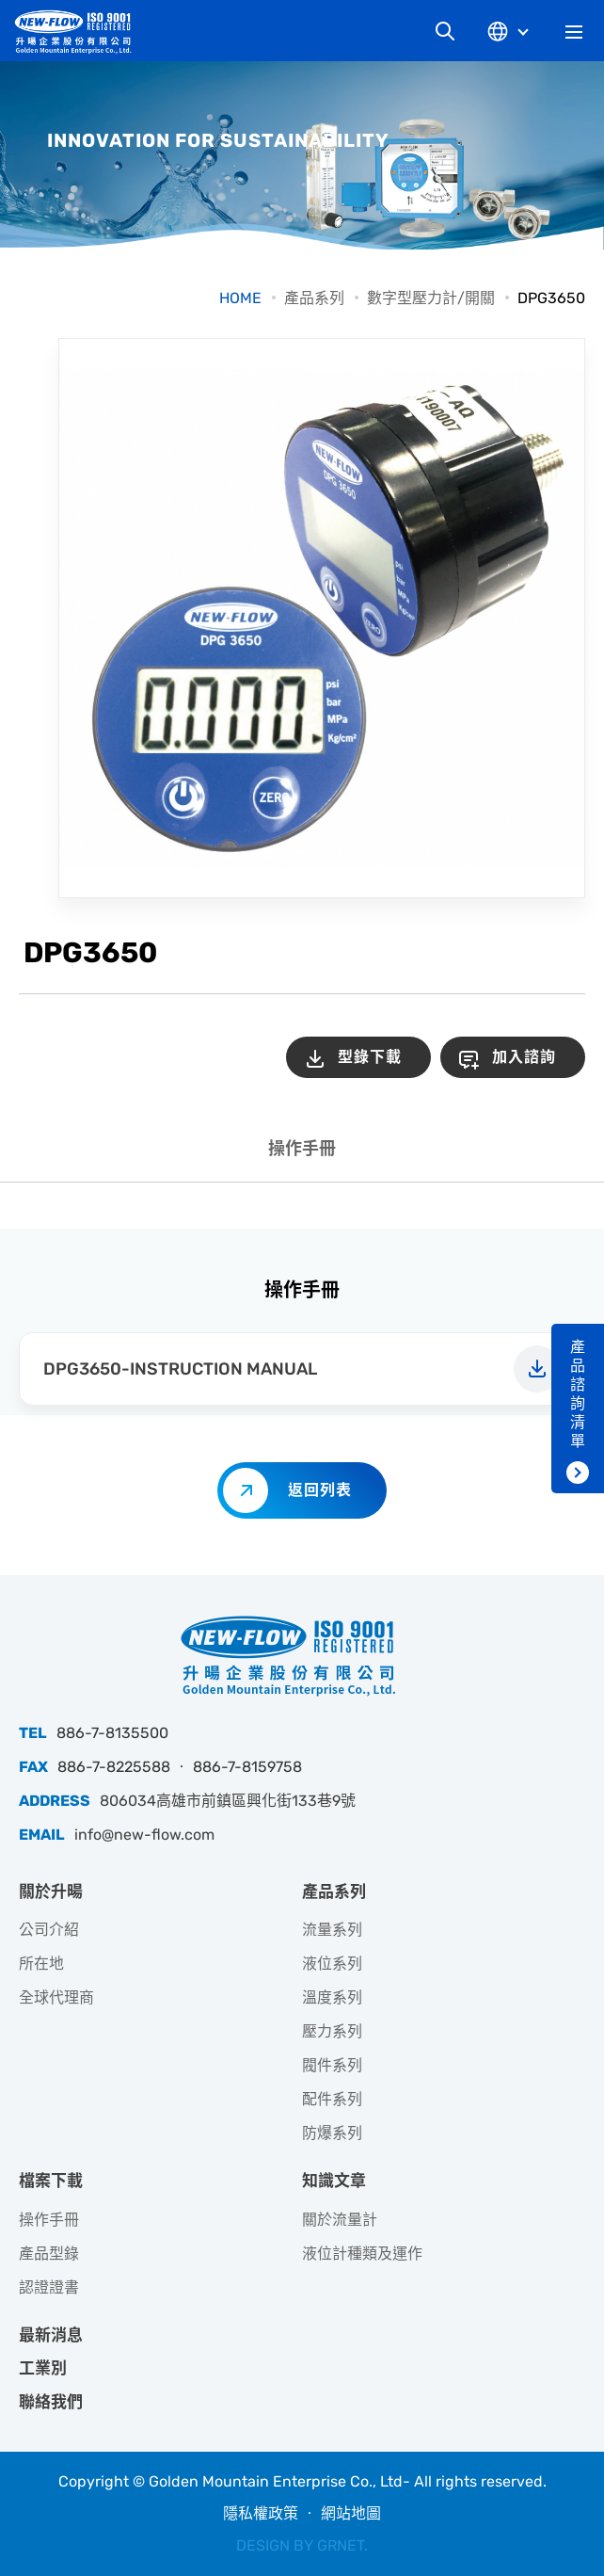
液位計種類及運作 (362, 2253)
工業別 (43, 2368)
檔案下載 (51, 2180)
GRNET (340, 2545)
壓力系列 (332, 2031)
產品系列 (314, 298)
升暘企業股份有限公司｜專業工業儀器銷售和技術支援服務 (80, 31)
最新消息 (51, 2335)
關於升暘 (51, 1891)
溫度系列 (332, 1997)
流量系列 (332, 1930)
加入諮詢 (524, 1057)
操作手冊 (302, 1148)
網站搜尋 (445, 31)
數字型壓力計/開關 (431, 298)
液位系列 (332, 1963)
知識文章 (334, 2180)
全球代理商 (56, 1997)
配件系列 (332, 2099)
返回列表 (320, 1490)
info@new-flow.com (144, 1834)
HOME (240, 298)
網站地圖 (351, 2513)
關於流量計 (339, 2220)
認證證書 (49, 2287)
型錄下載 (370, 1057)
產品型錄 (49, 2253)
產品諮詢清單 (577, 1394)
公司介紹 (49, 1930)
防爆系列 (332, 2133)
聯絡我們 (51, 2401)
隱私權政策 (260, 2513)
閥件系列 (332, 2065)
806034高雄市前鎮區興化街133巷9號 (228, 1801)
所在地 (41, 1963)
